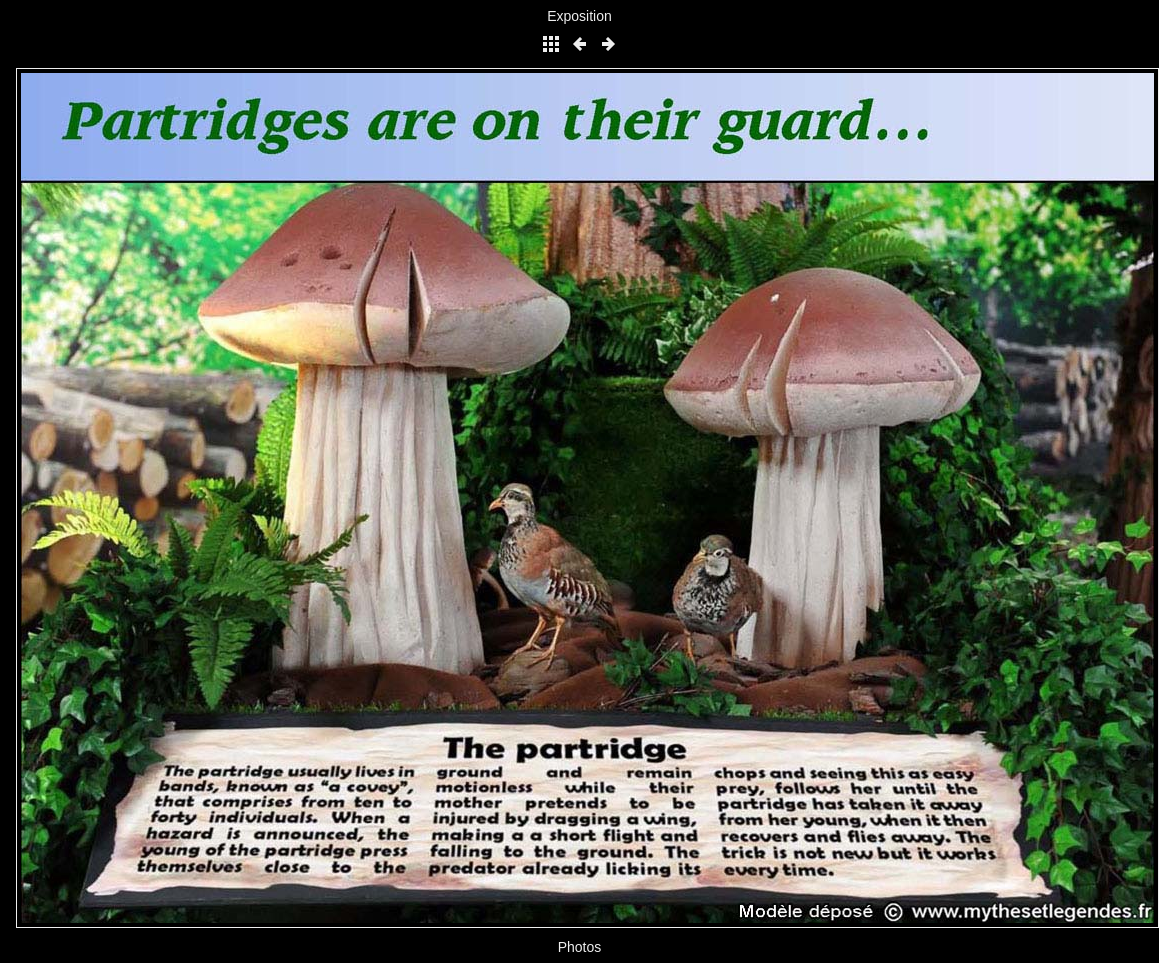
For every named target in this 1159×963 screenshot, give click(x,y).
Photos (580, 947)
